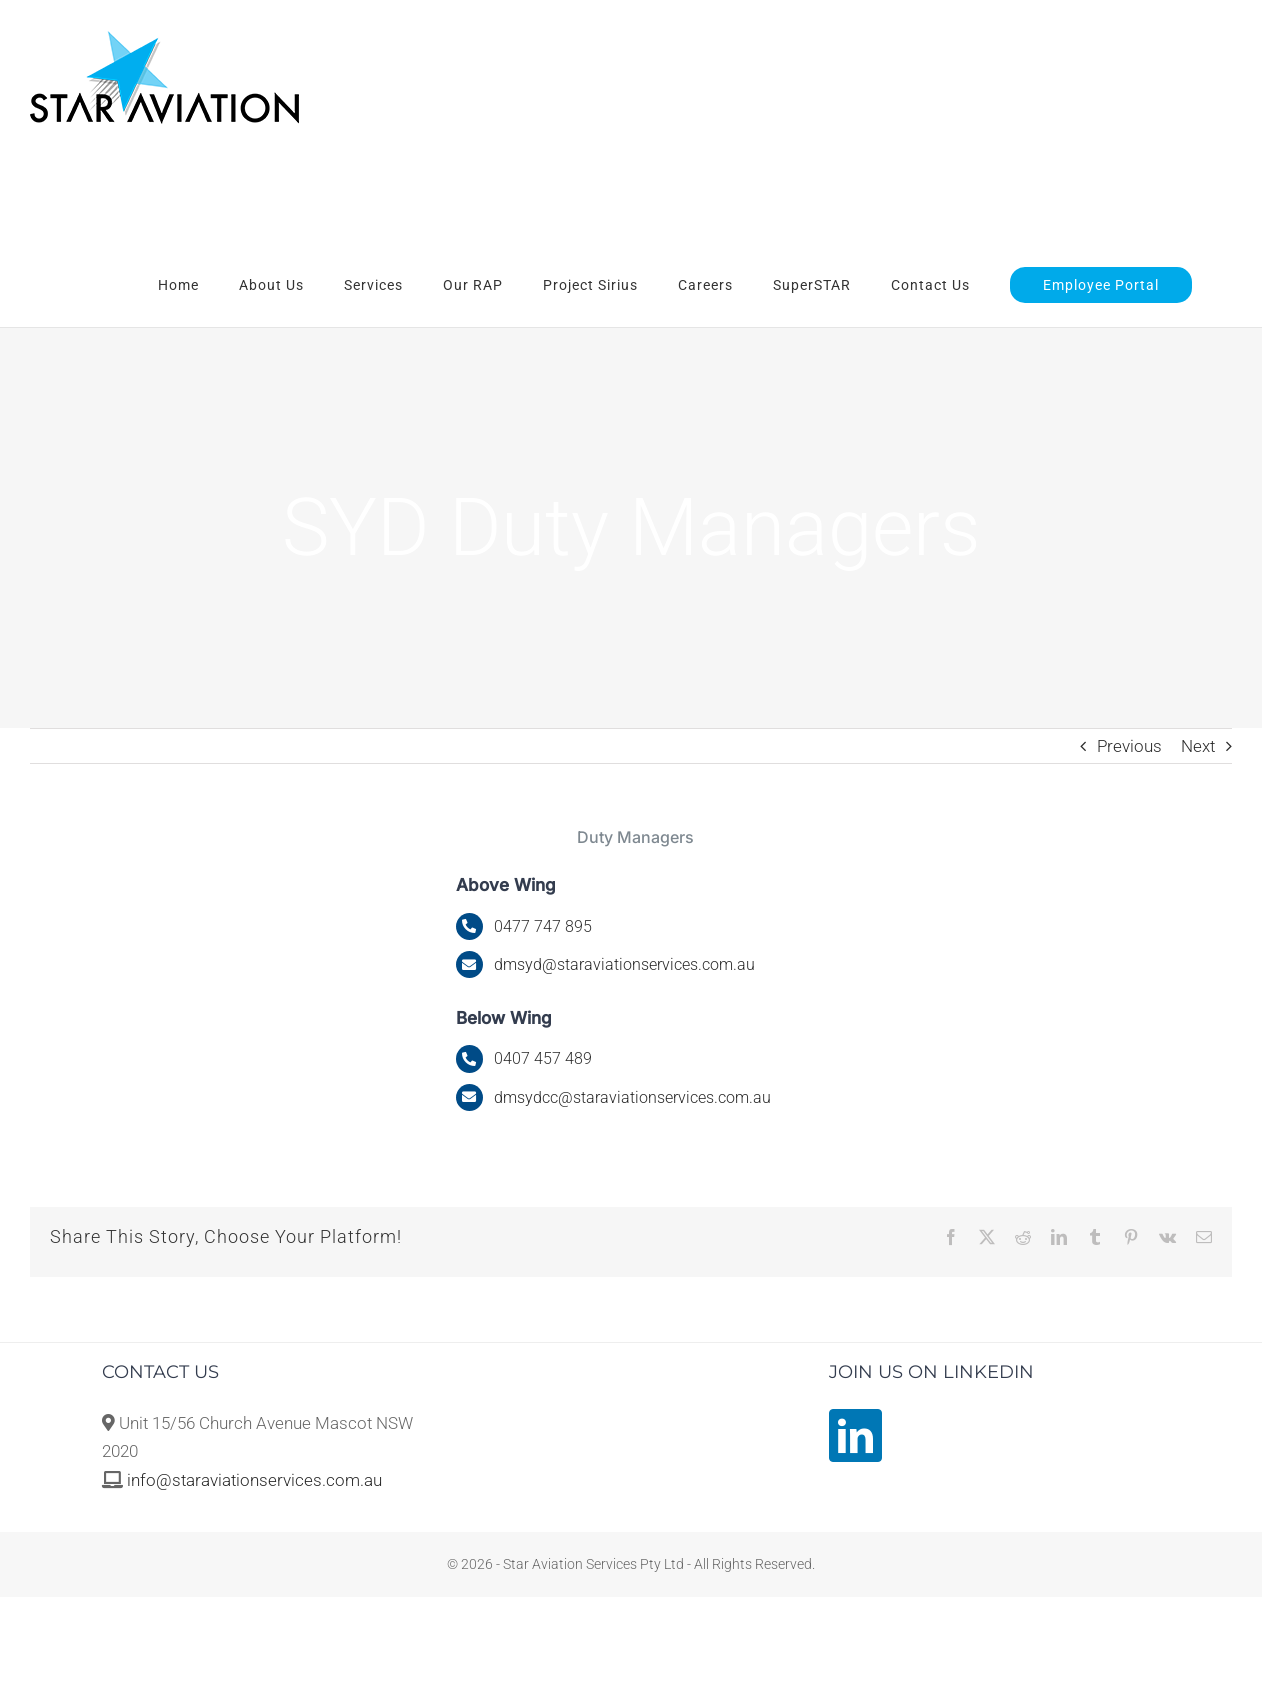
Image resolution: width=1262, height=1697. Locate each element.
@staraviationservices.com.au (624, 964)
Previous (1129, 746)
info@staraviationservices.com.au (254, 1480)
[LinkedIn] (855, 1435)
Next (1198, 746)
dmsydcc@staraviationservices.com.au (632, 1097)
